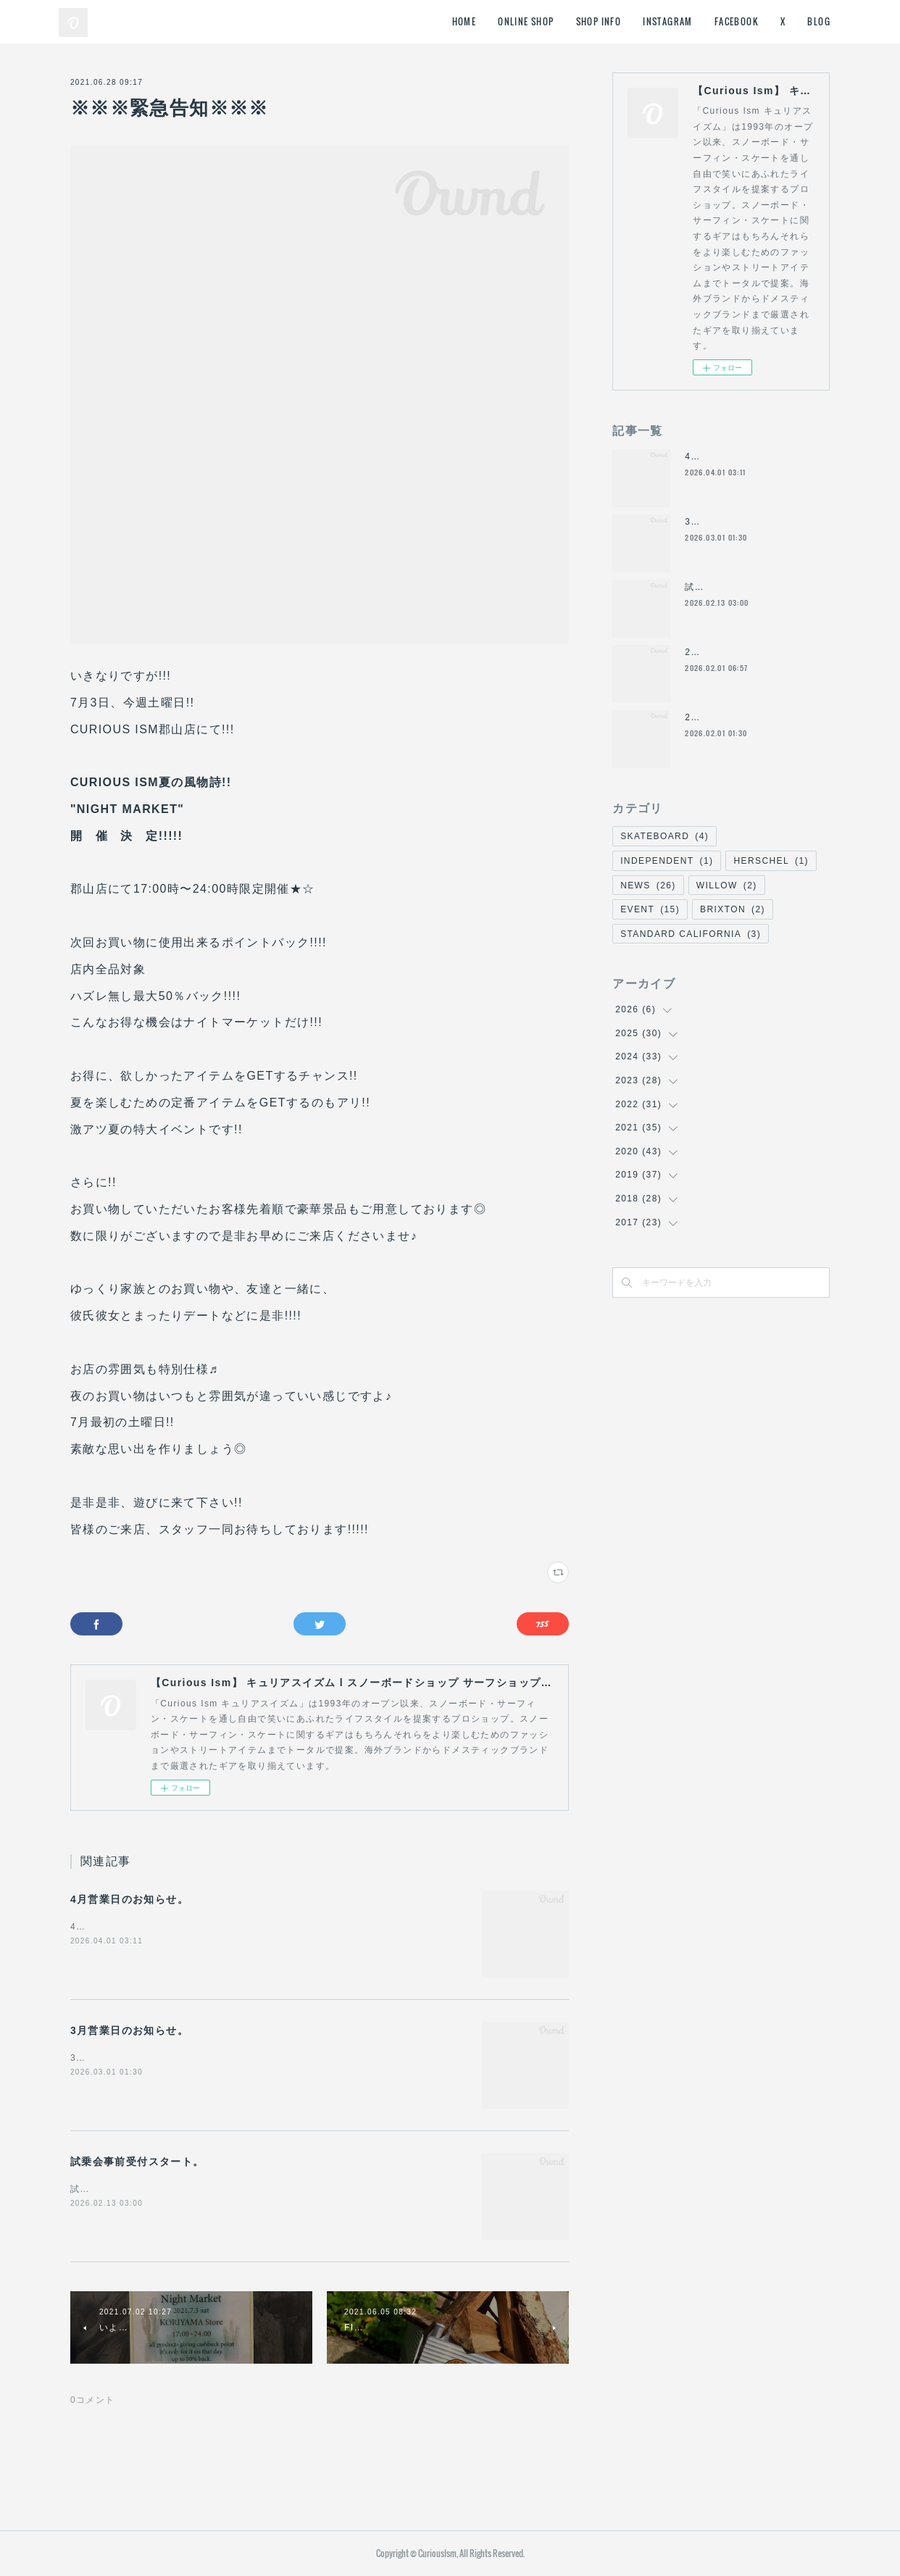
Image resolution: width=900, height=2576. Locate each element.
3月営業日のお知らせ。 (129, 2030)
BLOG (818, 21)
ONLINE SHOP (526, 21)
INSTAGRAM (668, 21)
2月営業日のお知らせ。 (736, 652)
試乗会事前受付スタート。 (137, 2161)
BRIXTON (732, 909)
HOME (464, 21)
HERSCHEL (770, 861)
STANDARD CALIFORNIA (690, 934)
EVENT (650, 909)
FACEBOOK (736, 21)
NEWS (648, 885)
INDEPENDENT (666, 861)
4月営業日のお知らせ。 (129, 1899)
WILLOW (726, 885)
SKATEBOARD (664, 836)
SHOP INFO (599, 21)
